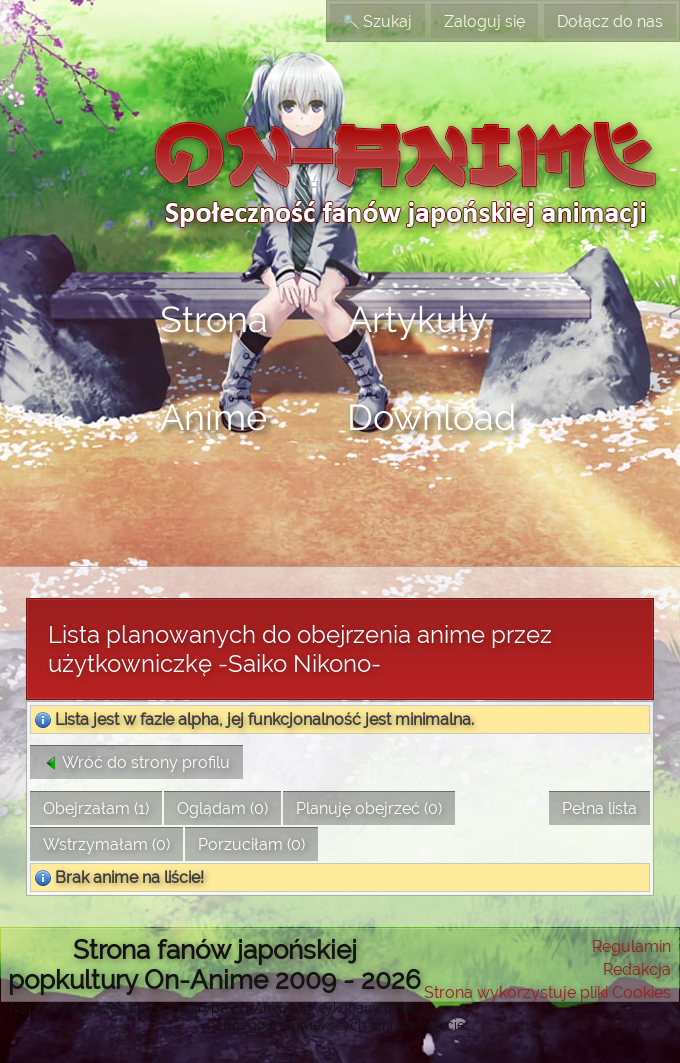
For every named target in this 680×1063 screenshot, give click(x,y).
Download (431, 417)
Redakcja (637, 969)
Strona (214, 319)
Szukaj (377, 21)
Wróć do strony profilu (136, 762)
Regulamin (631, 946)
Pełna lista (599, 808)
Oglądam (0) (222, 808)
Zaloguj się (484, 21)
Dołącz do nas (610, 21)
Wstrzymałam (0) (106, 844)
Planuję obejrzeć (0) (369, 808)
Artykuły (418, 319)
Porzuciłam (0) (251, 844)
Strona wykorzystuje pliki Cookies (547, 992)
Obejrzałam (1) (96, 808)
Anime (213, 417)
